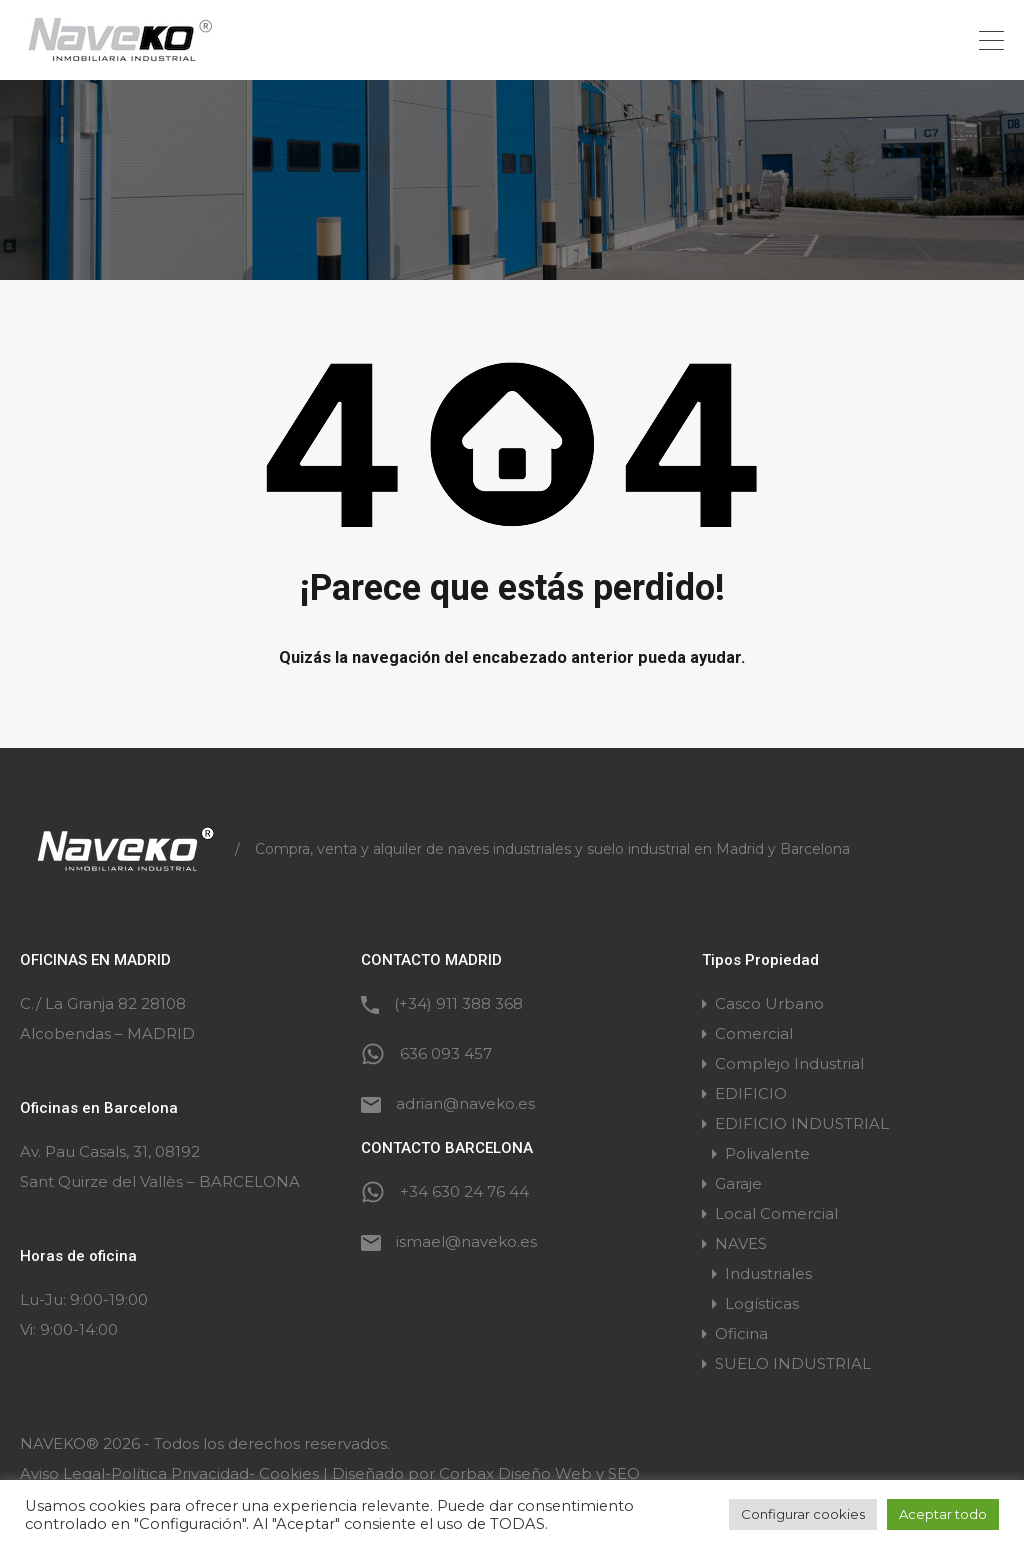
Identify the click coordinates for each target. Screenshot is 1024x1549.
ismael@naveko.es (466, 1241)
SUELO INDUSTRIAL (793, 1363)
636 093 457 (446, 1053)
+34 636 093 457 (904, 40)
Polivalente (767, 1153)
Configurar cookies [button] (803, 1514)
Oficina (741, 1333)
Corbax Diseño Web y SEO (539, 1473)
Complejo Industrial (789, 1063)
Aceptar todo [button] (943, 1514)
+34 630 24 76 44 (464, 1191)
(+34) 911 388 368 (458, 1003)
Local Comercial (776, 1213)
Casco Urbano (769, 1003)
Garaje (738, 1183)
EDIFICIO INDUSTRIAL (802, 1123)
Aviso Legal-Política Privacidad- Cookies (169, 1473)
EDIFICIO (751, 1093)
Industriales (768, 1273)
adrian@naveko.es (465, 1103)
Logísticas (762, 1303)
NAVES (741, 1243)
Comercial (754, 1033)
